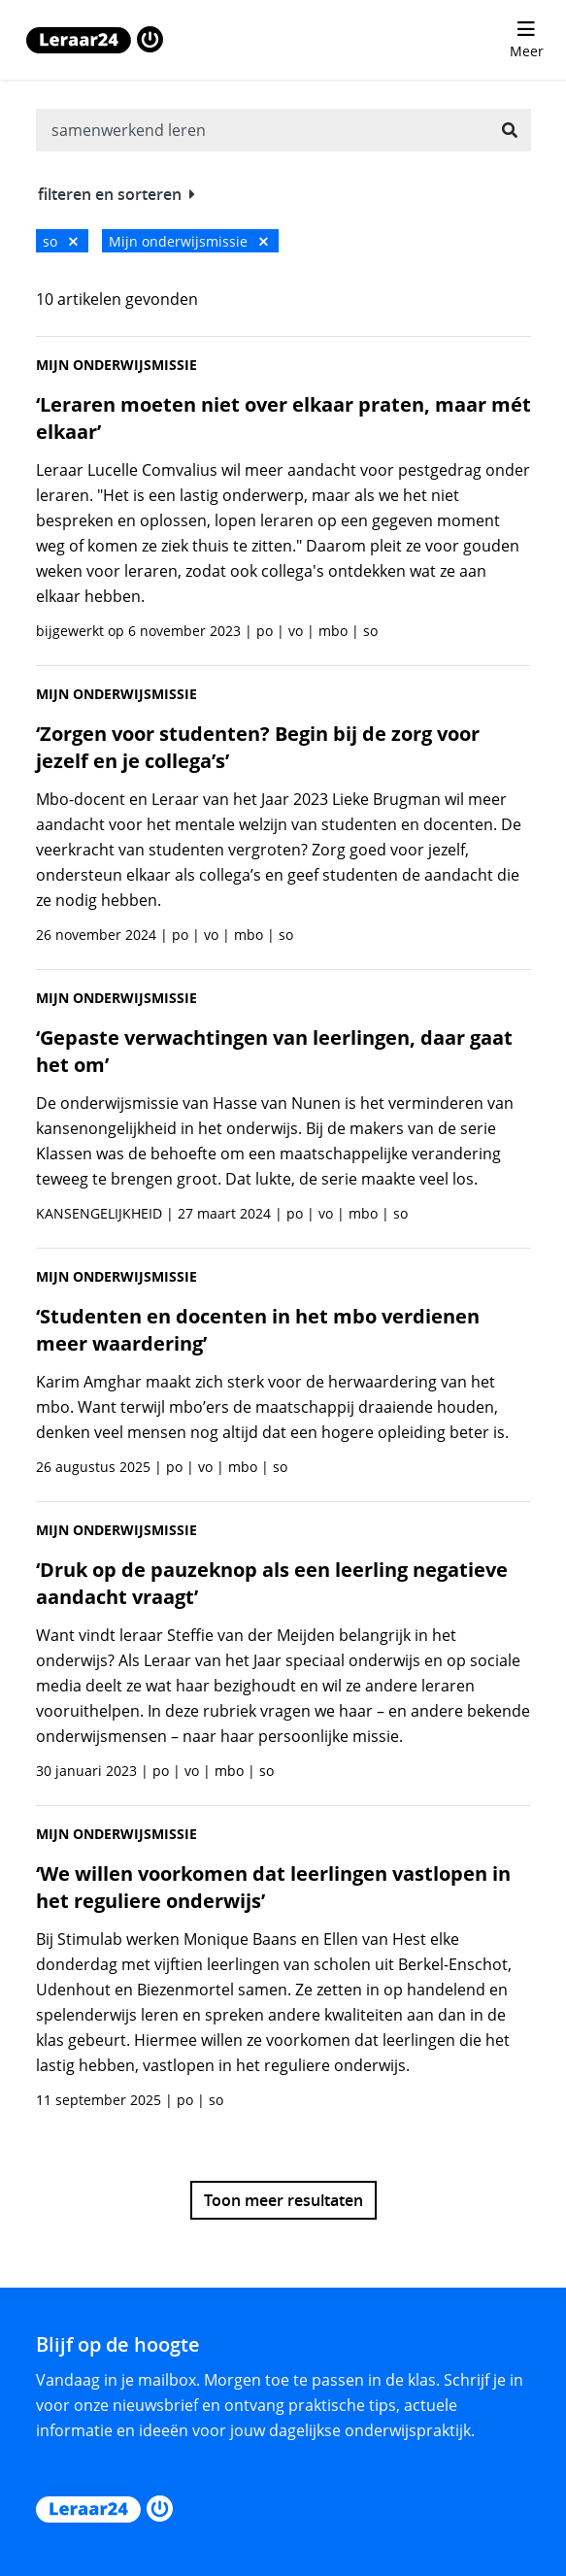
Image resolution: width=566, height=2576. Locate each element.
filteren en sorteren (116, 194)
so (60, 241)
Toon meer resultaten (283, 2200)
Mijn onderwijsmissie (188, 241)
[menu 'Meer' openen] (526, 40)
